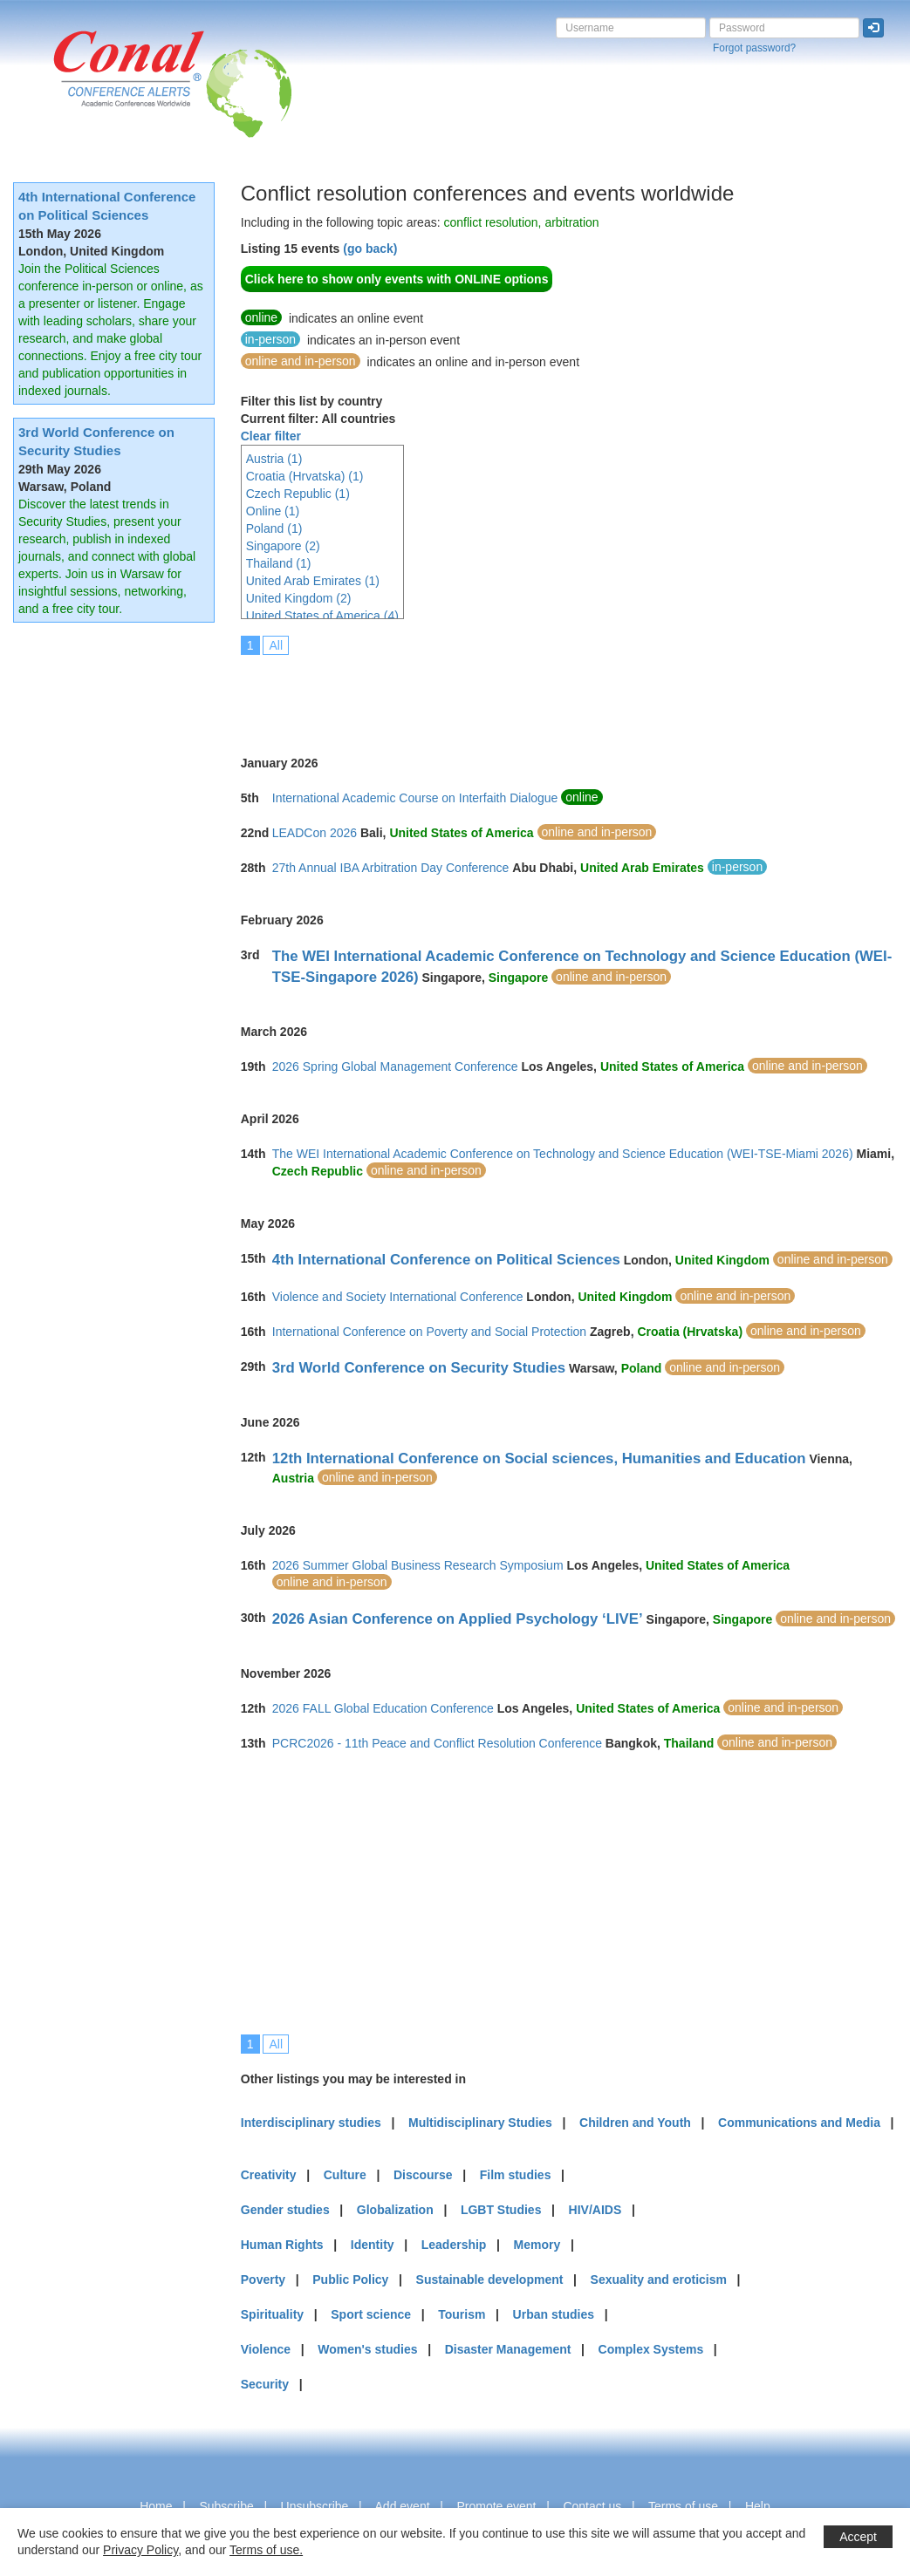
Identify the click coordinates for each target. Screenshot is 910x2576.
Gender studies (285, 2210)
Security (265, 2384)
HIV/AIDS (595, 2210)
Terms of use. (266, 2550)
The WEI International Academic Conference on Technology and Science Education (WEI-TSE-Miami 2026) (562, 1154)
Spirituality (272, 2314)
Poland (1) (274, 528)
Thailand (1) (278, 563)
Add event (402, 2506)
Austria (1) (274, 459)
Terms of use (683, 2506)
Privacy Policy (140, 2550)
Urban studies (553, 2314)
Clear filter (271, 436)
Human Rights (282, 2245)
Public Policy (350, 2279)
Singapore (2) (283, 546)
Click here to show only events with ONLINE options (397, 279)
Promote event (496, 2506)
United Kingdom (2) (299, 598)
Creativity (269, 2175)
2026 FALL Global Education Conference (383, 1708)
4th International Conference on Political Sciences (446, 1259)
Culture (345, 2175)
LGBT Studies (501, 2210)
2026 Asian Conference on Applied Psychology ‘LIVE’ (457, 1619)
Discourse (423, 2175)
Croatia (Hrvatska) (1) (305, 476)
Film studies (515, 2175)
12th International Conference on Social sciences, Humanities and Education (539, 1458)
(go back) (370, 249)
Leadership (454, 2245)
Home (156, 2506)
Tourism (461, 2314)
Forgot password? (754, 48)
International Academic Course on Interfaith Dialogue (415, 798)
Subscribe (226, 2506)
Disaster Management (508, 2349)
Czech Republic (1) (298, 494)
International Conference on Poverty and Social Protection (429, 1332)
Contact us (592, 2506)
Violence (266, 2349)
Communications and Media (799, 2123)
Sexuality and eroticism (659, 2279)
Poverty (263, 2279)
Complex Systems (651, 2349)
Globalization (395, 2210)
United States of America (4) (322, 616)
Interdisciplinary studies (311, 2123)
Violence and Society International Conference (397, 1297)
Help (757, 2506)
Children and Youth (635, 2123)
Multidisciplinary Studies (480, 2123)
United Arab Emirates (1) (313, 581)
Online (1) (272, 511)
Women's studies (367, 2349)
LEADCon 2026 (314, 833)
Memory (537, 2245)
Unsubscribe (315, 2506)
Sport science (371, 2314)
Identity (372, 2245)
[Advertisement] (558, 693)
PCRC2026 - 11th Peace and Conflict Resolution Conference (437, 1743)
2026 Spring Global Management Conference (395, 1066)
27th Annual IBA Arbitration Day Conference (391, 868)
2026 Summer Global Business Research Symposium (418, 1565)
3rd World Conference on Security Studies (418, 1368)
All (276, 645)
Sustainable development (490, 2279)
